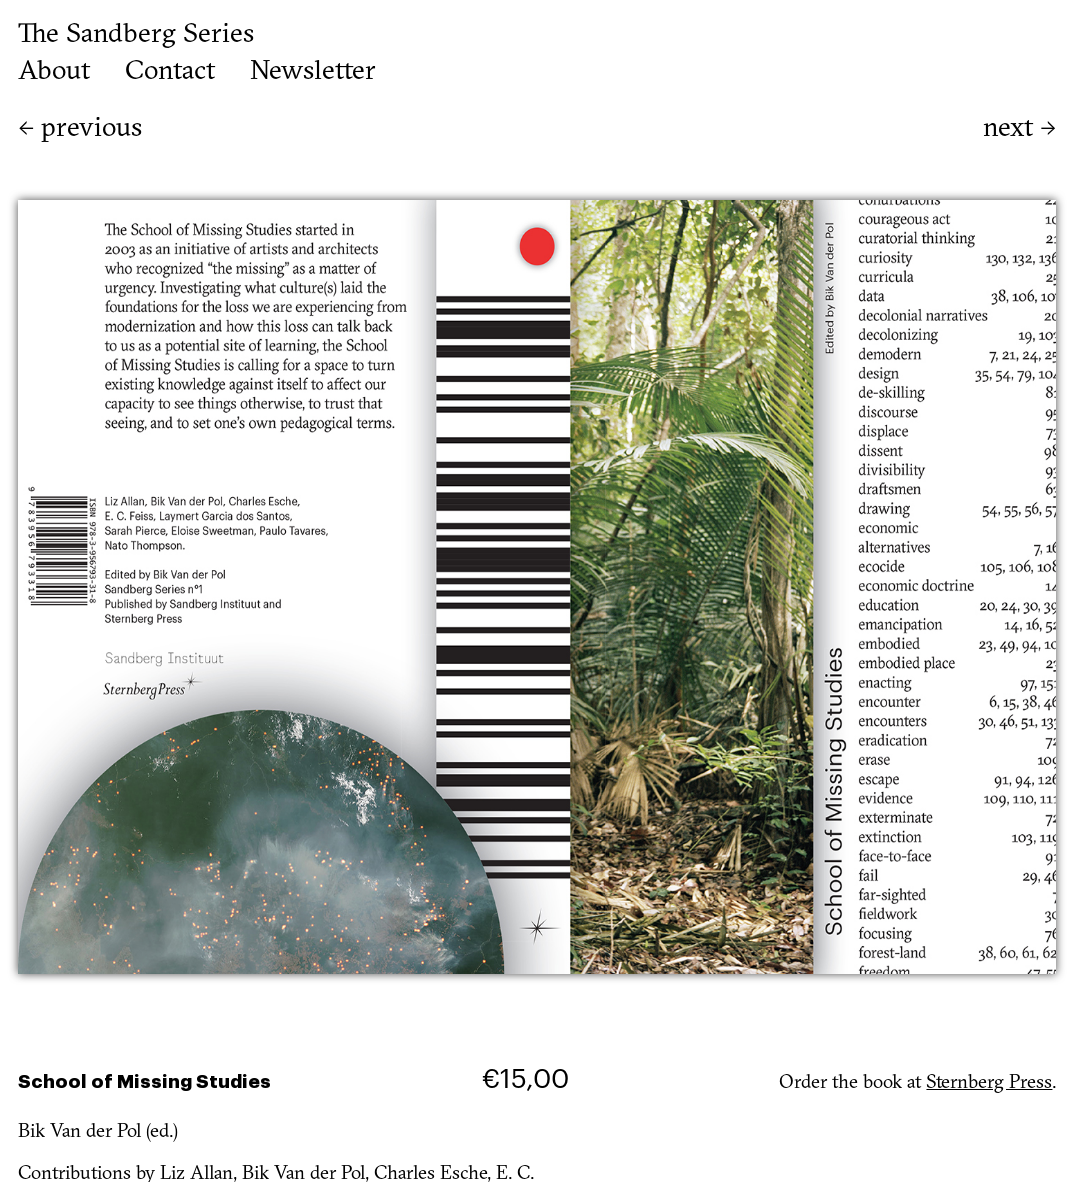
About (54, 73)
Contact (170, 73)
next (1019, 129)
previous (80, 129)
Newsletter (313, 73)
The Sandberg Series (136, 35)
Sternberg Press (989, 1083)
